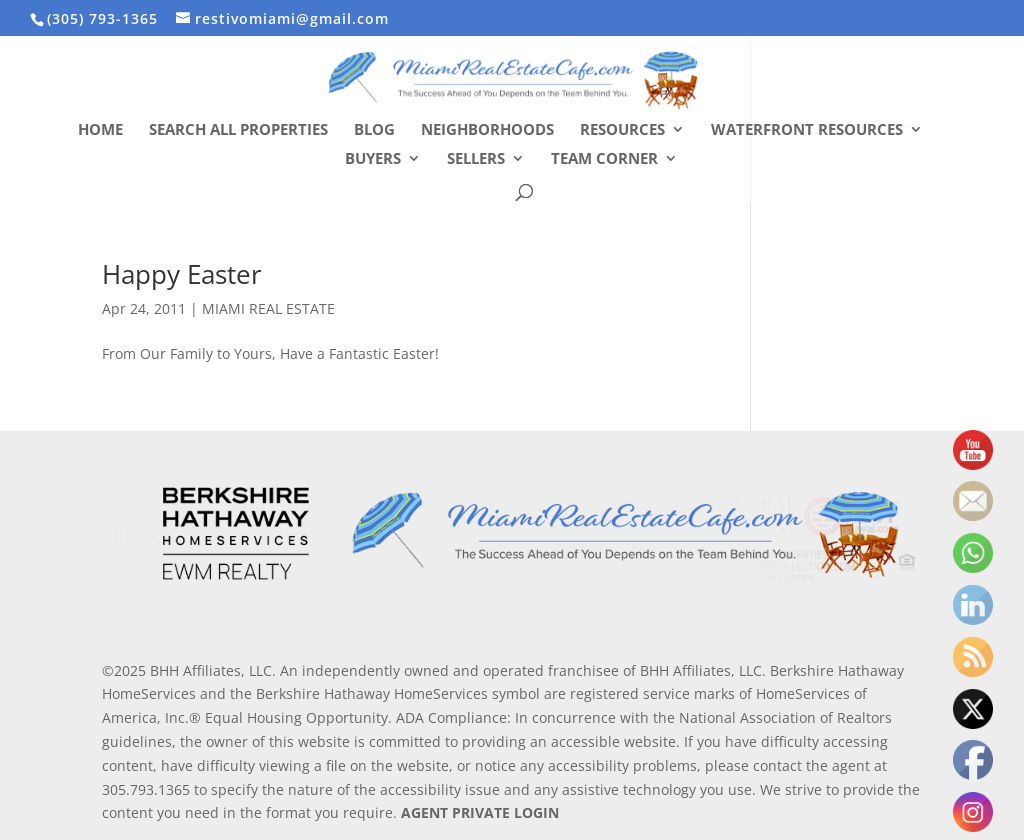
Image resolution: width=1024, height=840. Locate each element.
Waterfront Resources (807, 130)
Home (100, 130)
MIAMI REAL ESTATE (268, 308)
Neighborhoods (487, 130)
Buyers (373, 159)
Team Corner (604, 159)
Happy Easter (182, 274)
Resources (622, 130)
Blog (374, 130)
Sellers (476, 159)
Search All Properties (238, 130)
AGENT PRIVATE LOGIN (480, 812)
